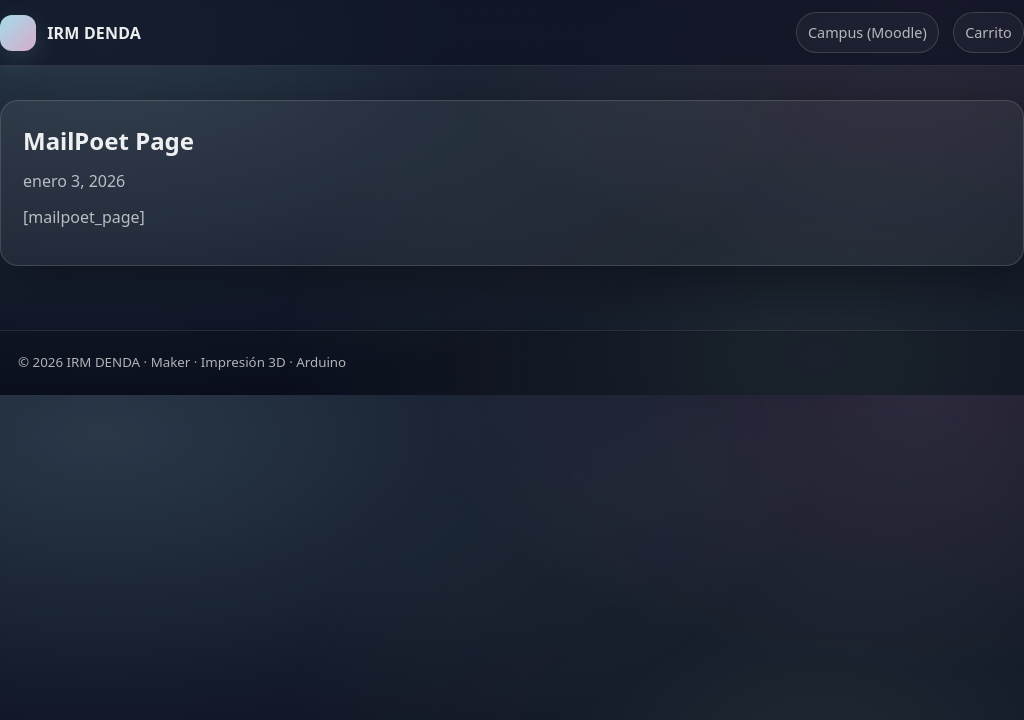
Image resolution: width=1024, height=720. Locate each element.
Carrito (988, 32)
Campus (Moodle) (867, 32)
